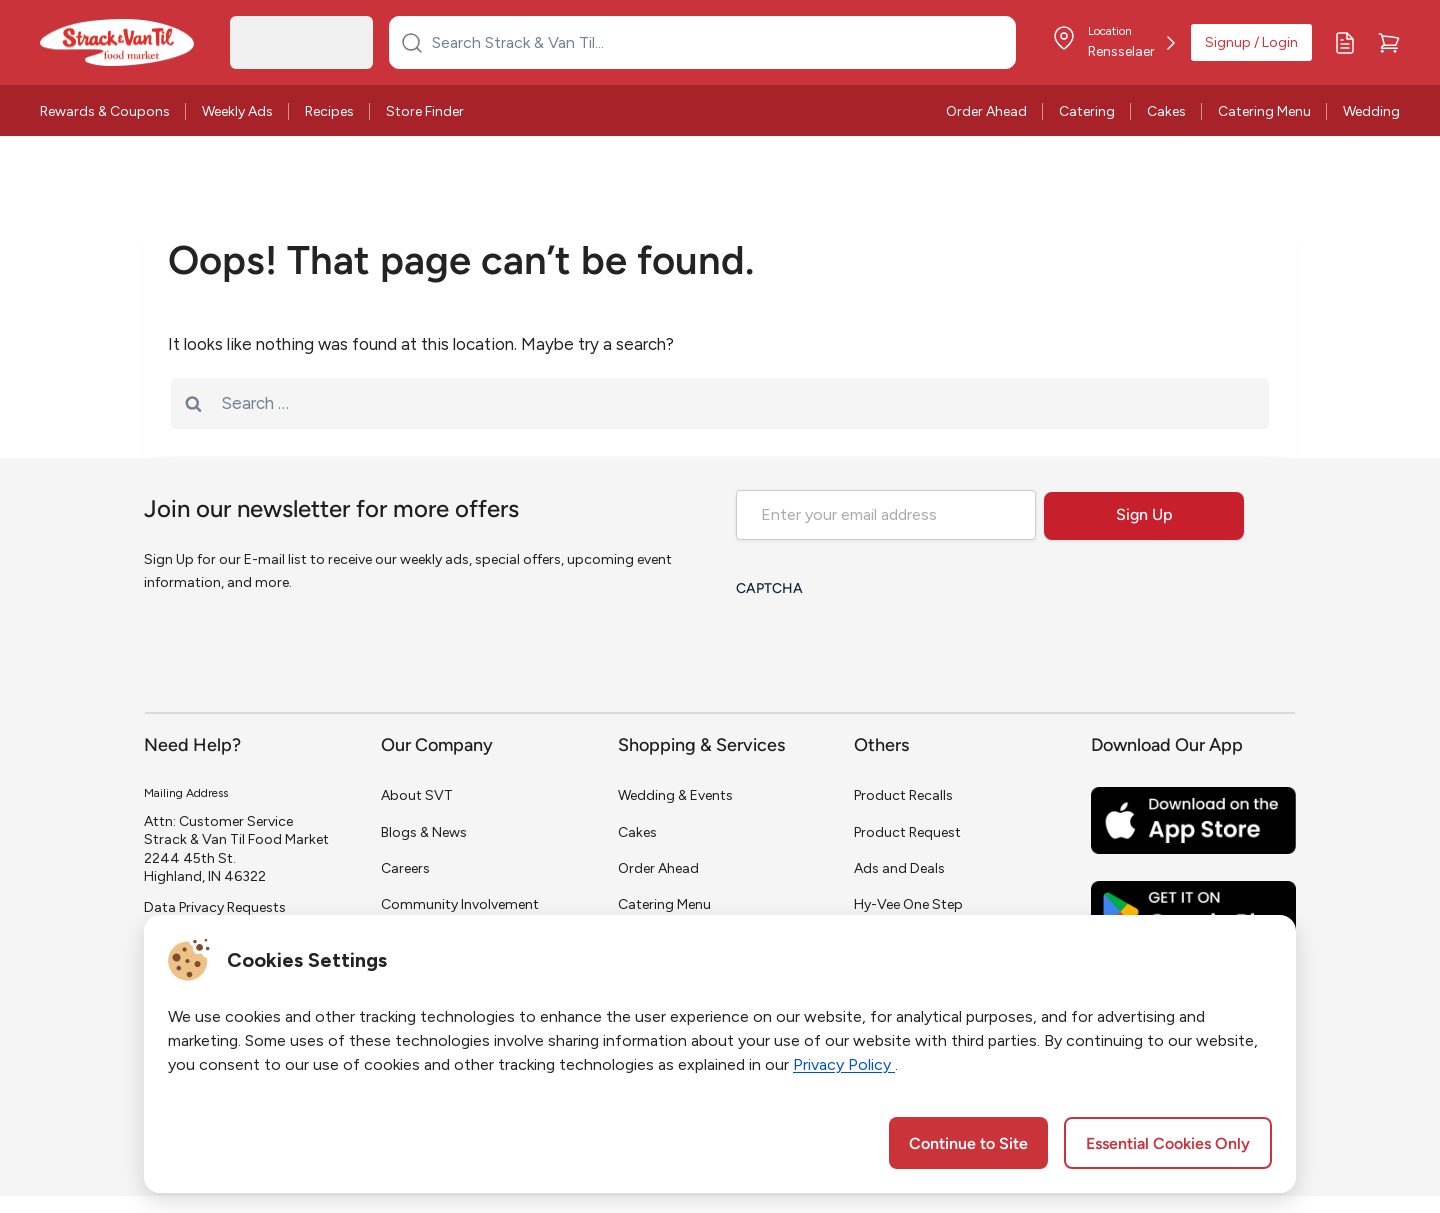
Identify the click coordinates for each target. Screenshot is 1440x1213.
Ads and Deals (899, 868)
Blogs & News (424, 832)
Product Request (907, 832)
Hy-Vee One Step (908, 904)
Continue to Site (968, 1145)
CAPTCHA (769, 589)
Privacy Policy (844, 1064)
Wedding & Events (675, 795)
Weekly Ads (237, 111)
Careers (405, 868)
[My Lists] (1345, 43)
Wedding (1371, 111)
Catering (1087, 111)
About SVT (417, 795)
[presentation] (888, 647)
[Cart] (1389, 43)
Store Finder (425, 111)
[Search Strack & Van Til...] (714, 42)
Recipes (329, 111)
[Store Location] (1113, 43)
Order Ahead (986, 111)
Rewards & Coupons (105, 111)
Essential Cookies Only (1168, 1145)
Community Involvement (460, 904)
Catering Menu (1264, 111)
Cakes (1166, 111)
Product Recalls (903, 795)
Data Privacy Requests (215, 907)
